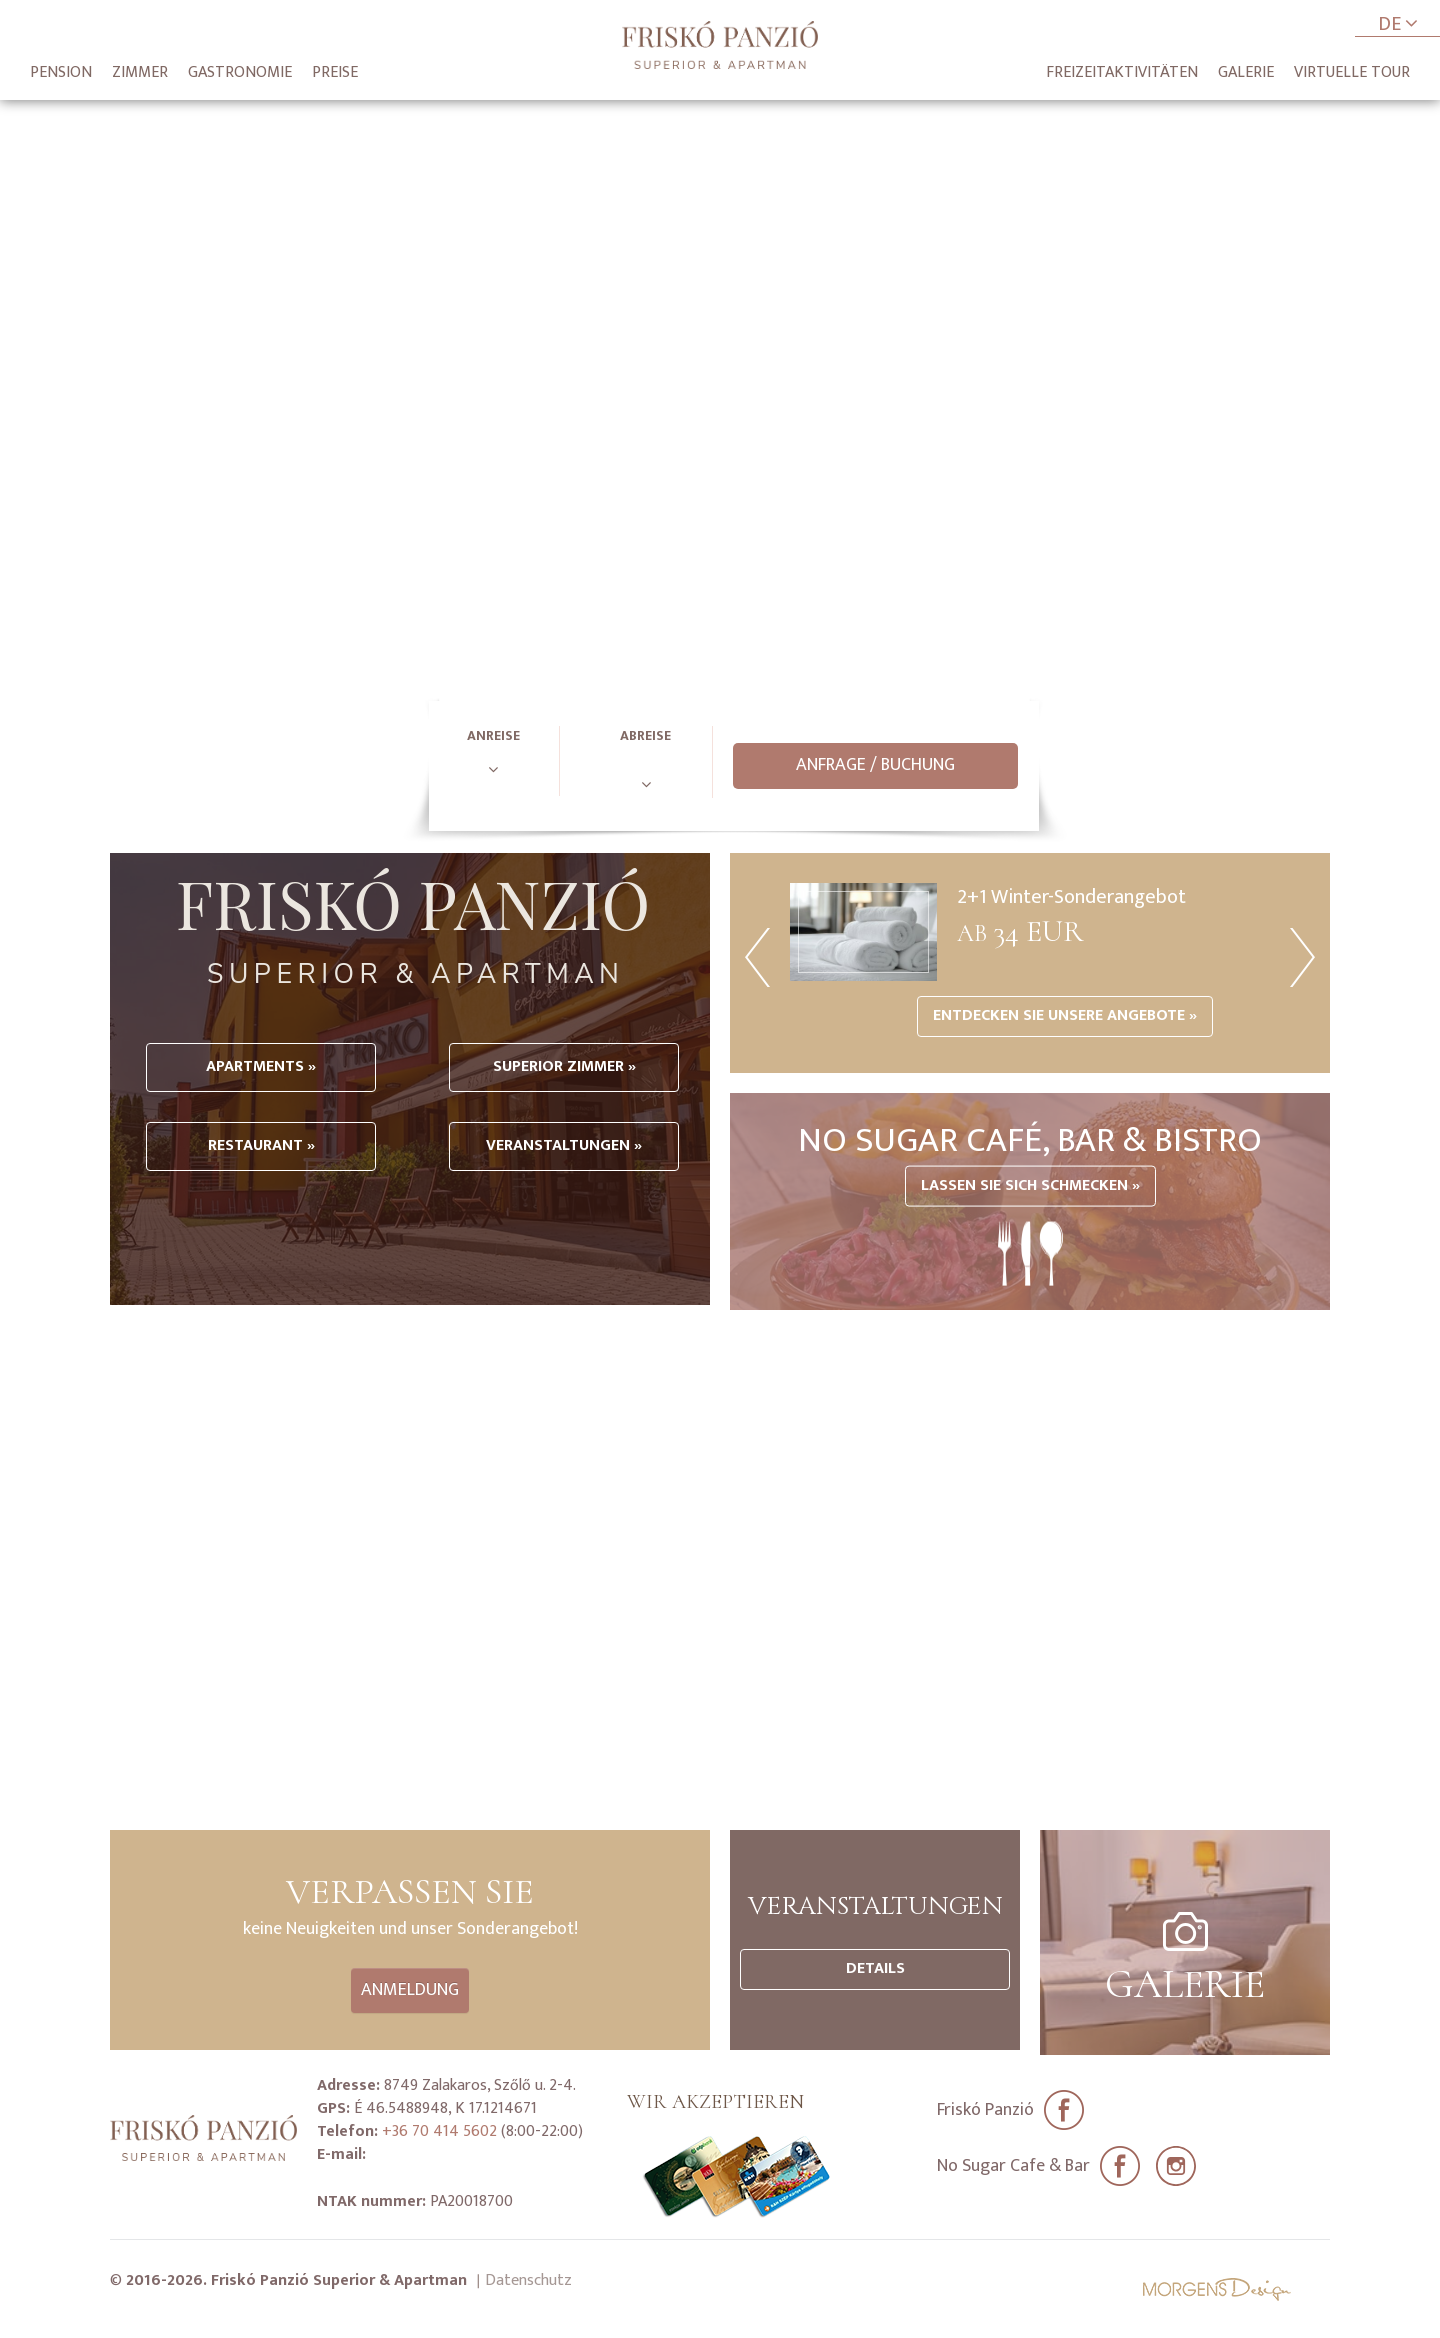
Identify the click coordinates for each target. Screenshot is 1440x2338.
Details (875, 1968)
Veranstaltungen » (560, 1204)
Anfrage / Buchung (875, 765)
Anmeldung (410, 1990)
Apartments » (260, 1125)
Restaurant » (260, 1204)
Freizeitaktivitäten (1122, 72)
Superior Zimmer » (560, 1125)
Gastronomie (240, 72)
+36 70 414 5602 (437, 2125)
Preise (335, 72)
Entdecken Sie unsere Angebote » (1065, 1015)
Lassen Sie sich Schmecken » (1030, 1185)
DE (1398, 25)
